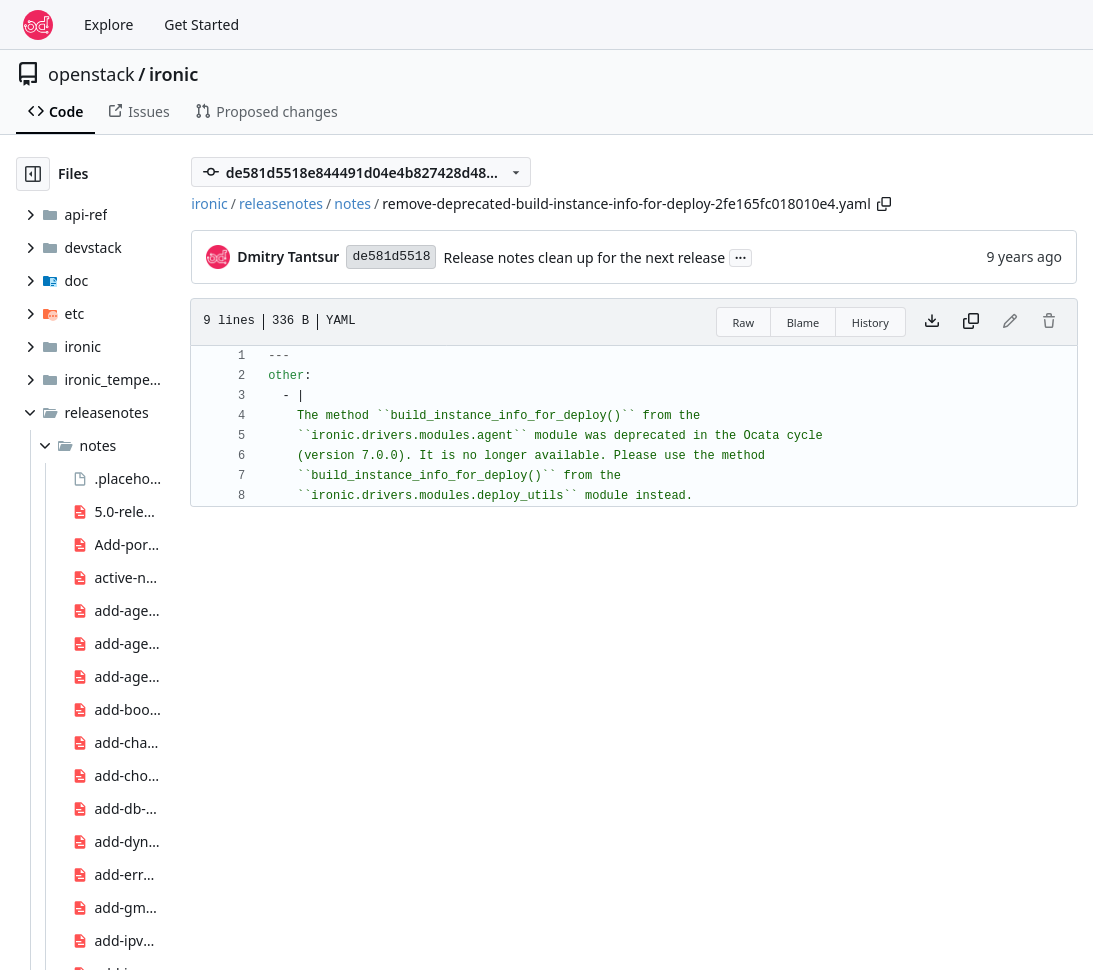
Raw (744, 322)
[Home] (38, 25)
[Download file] (932, 322)
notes (352, 203)
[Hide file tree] (33, 174)
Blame (803, 322)
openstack (91, 74)
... (741, 256)
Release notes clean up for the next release (584, 257)
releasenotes (281, 203)
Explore (108, 24)
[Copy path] (884, 204)
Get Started (201, 24)
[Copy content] (971, 322)
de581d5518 (391, 256)
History (870, 322)
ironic (173, 74)
